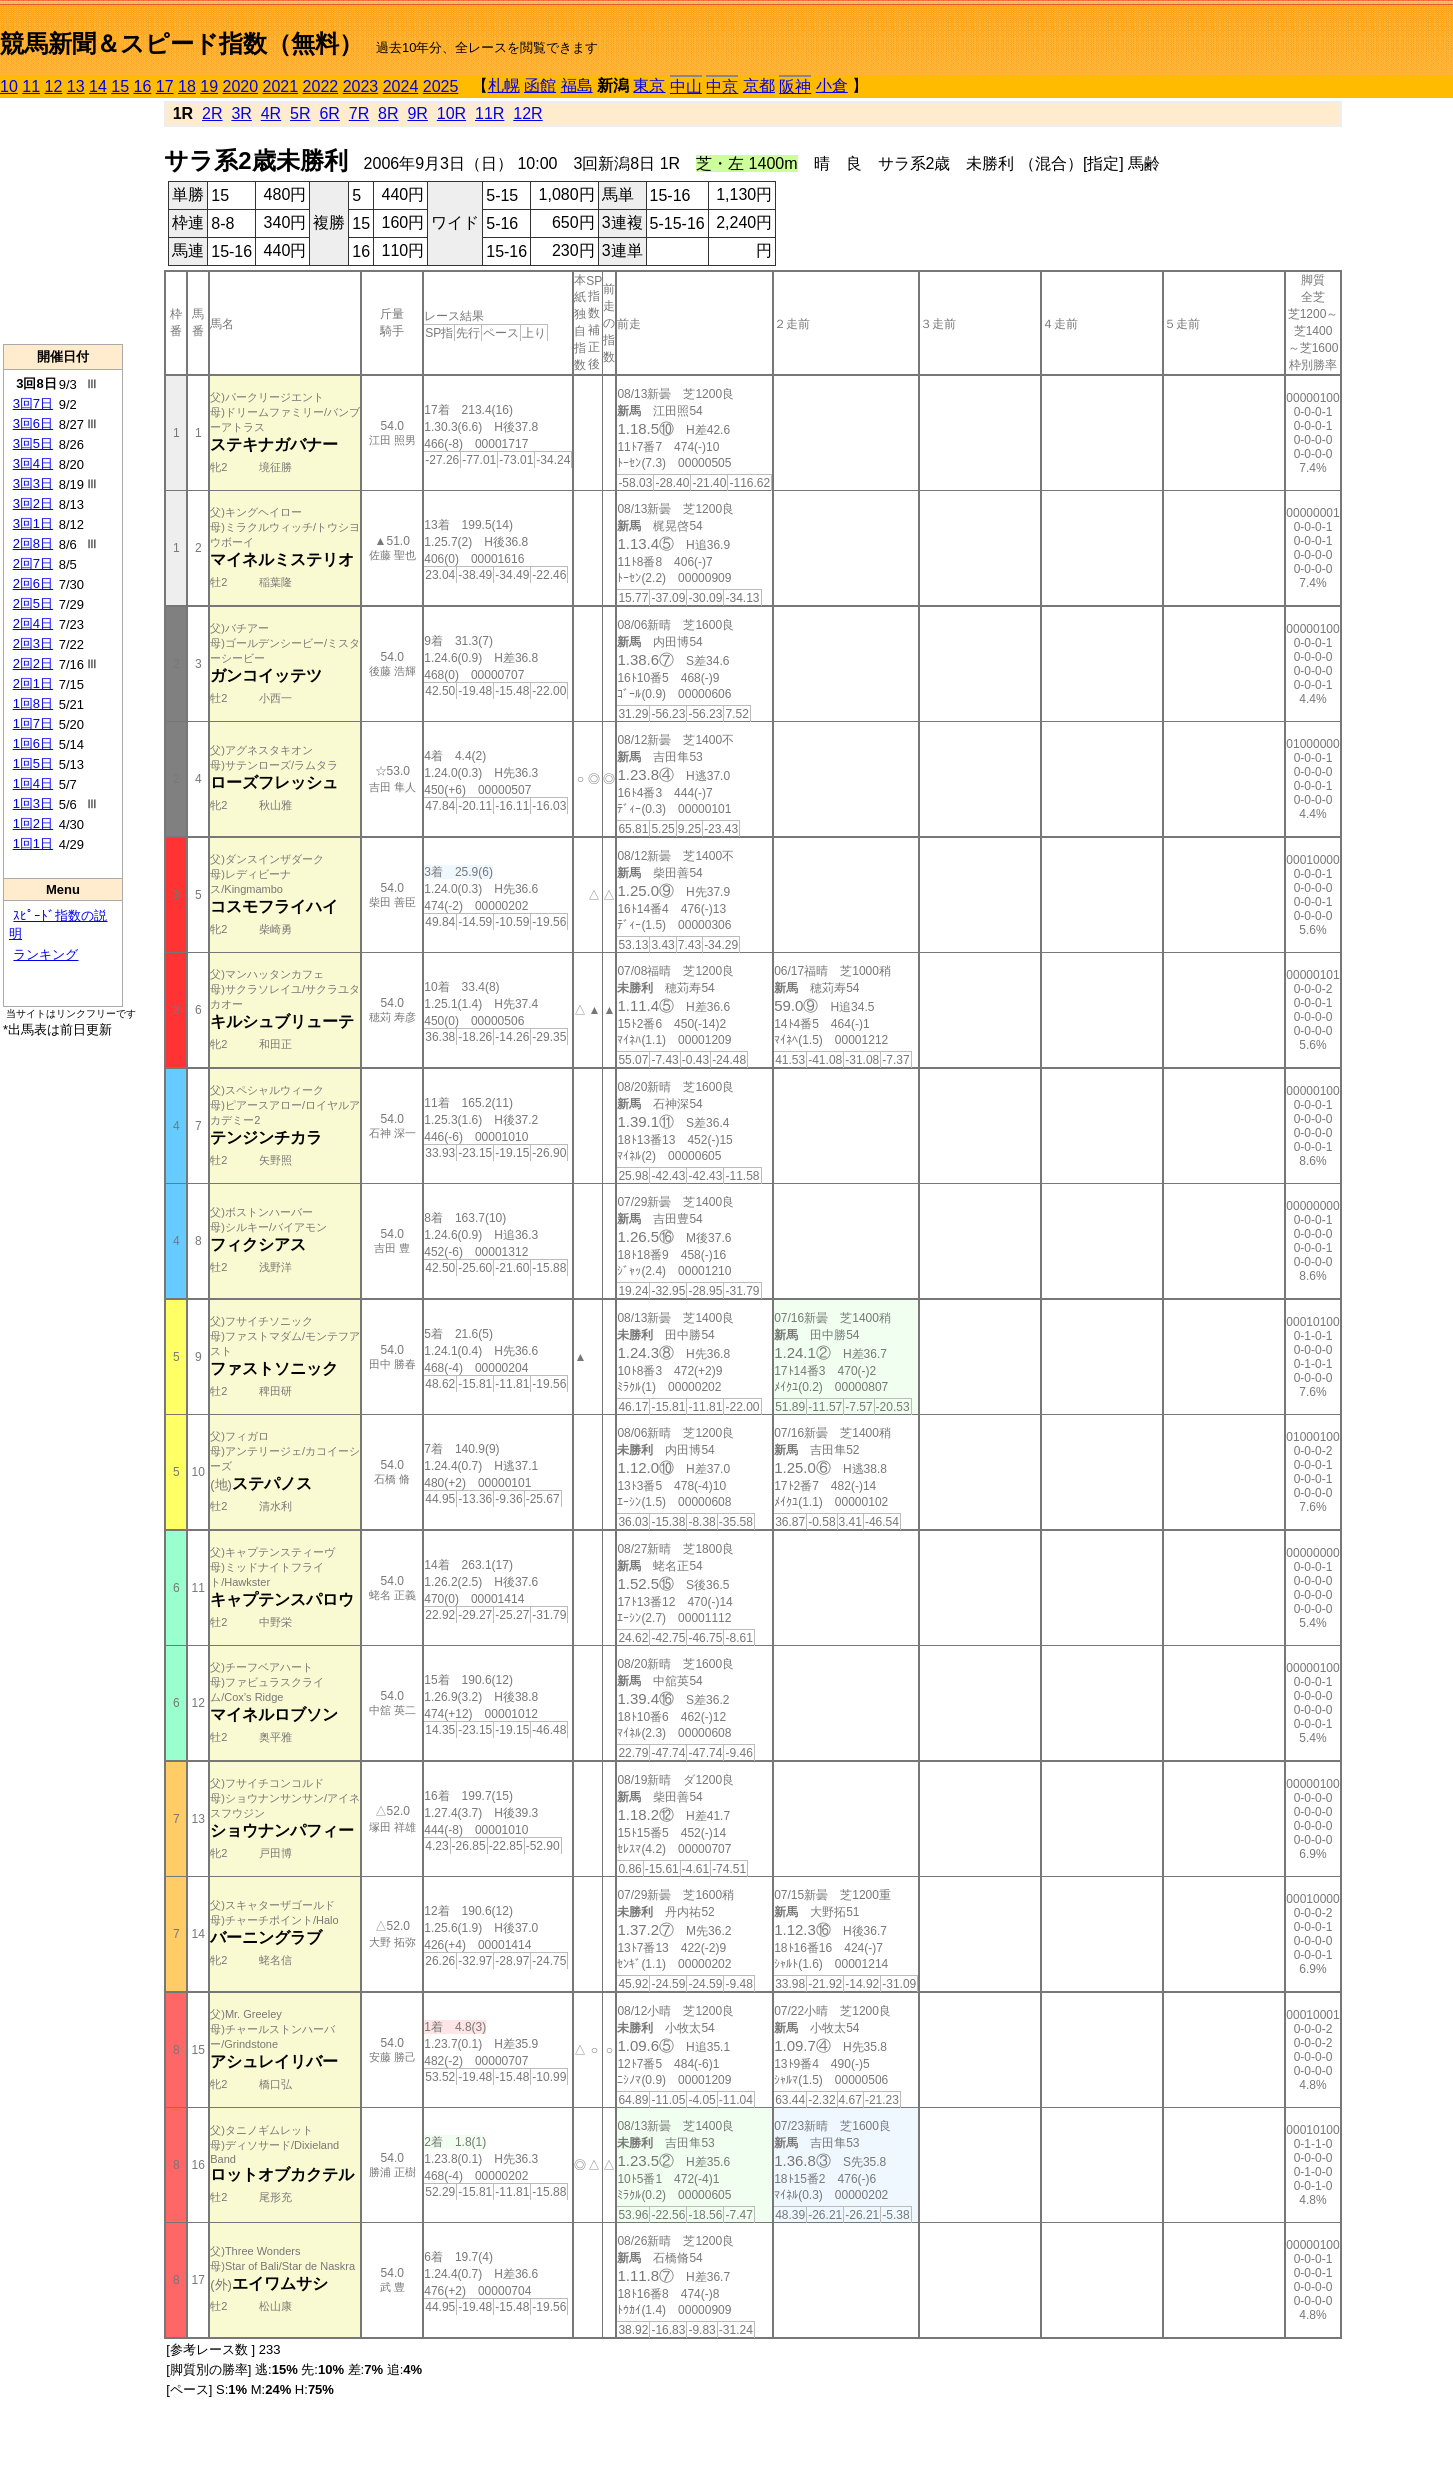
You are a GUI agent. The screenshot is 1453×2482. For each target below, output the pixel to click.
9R (417, 113)
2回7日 (33, 563)
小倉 (832, 85)
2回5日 (33, 603)
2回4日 (33, 623)
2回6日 (33, 583)
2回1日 (33, 683)
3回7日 (33, 403)
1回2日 (33, 823)
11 (31, 86)
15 (120, 86)
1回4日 (33, 783)
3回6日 (33, 423)
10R (451, 113)
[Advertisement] (63, 221)
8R (388, 113)
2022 (321, 86)
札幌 (504, 85)
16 (143, 86)
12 (54, 86)
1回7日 (33, 723)
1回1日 (33, 843)
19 (209, 86)
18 (187, 86)
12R (527, 113)
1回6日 (33, 743)
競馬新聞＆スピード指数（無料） (181, 43)
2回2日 (33, 663)
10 (9, 86)
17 (165, 86)
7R (359, 113)
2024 (401, 86)
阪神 (795, 86)
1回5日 (33, 763)
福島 (577, 85)
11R (489, 113)
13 (76, 86)
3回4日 (33, 463)
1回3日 (33, 803)
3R (241, 113)
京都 (759, 85)
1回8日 (33, 703)
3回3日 (33, 483)
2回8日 (33, 543)
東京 (649, 85)
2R (212, 113)
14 (98, 86)
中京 (722, 86)
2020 (241, 86)
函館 (540, 85)
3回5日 (33, 443)
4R (271, 113)
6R (329, 113)
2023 (361, 86)
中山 (686, 86)
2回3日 (33, 643)
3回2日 (33, 503)
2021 (281, 86)
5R (300, 113)
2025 (441, 86)
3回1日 (33, 523)
